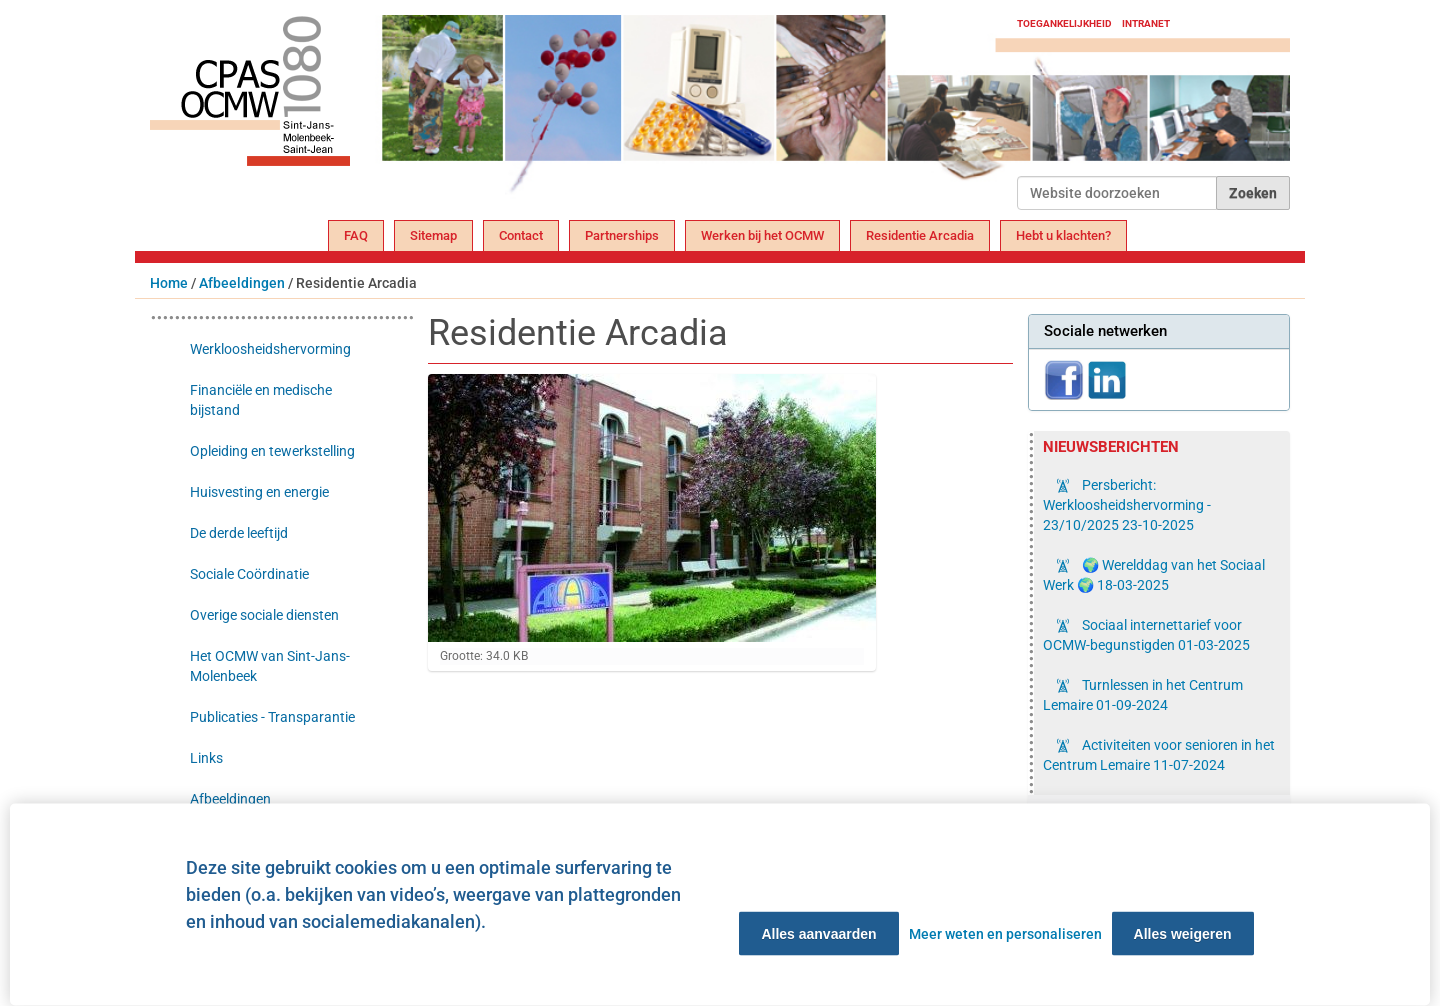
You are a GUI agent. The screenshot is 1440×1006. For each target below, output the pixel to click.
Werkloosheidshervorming (270, 349)
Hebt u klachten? (1063, 235)
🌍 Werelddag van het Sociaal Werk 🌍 (1154, 575)
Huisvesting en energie (259, 492)
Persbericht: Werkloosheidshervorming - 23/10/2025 (1127, 505)
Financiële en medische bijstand (261, 400)
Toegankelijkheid (1064, 23)
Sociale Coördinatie (249, 574)
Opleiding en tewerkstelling (272, 451)
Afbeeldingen (242, 283)
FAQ (356, 235)
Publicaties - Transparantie (272, 717)
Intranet (1146, 23)
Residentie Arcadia (920, 235)
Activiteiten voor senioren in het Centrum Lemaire (1159, 755)
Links (206, 758)
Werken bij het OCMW (762, 235)
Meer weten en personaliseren (1005, 934)
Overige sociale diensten (264, 615)
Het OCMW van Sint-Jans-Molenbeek (270, 666)
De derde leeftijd (239, 533)
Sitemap (433, 235)
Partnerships (622, 235)
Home (169, 283)
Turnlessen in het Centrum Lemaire (1143, 695)
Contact (521, 235)
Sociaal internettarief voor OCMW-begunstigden (1146, 635)
